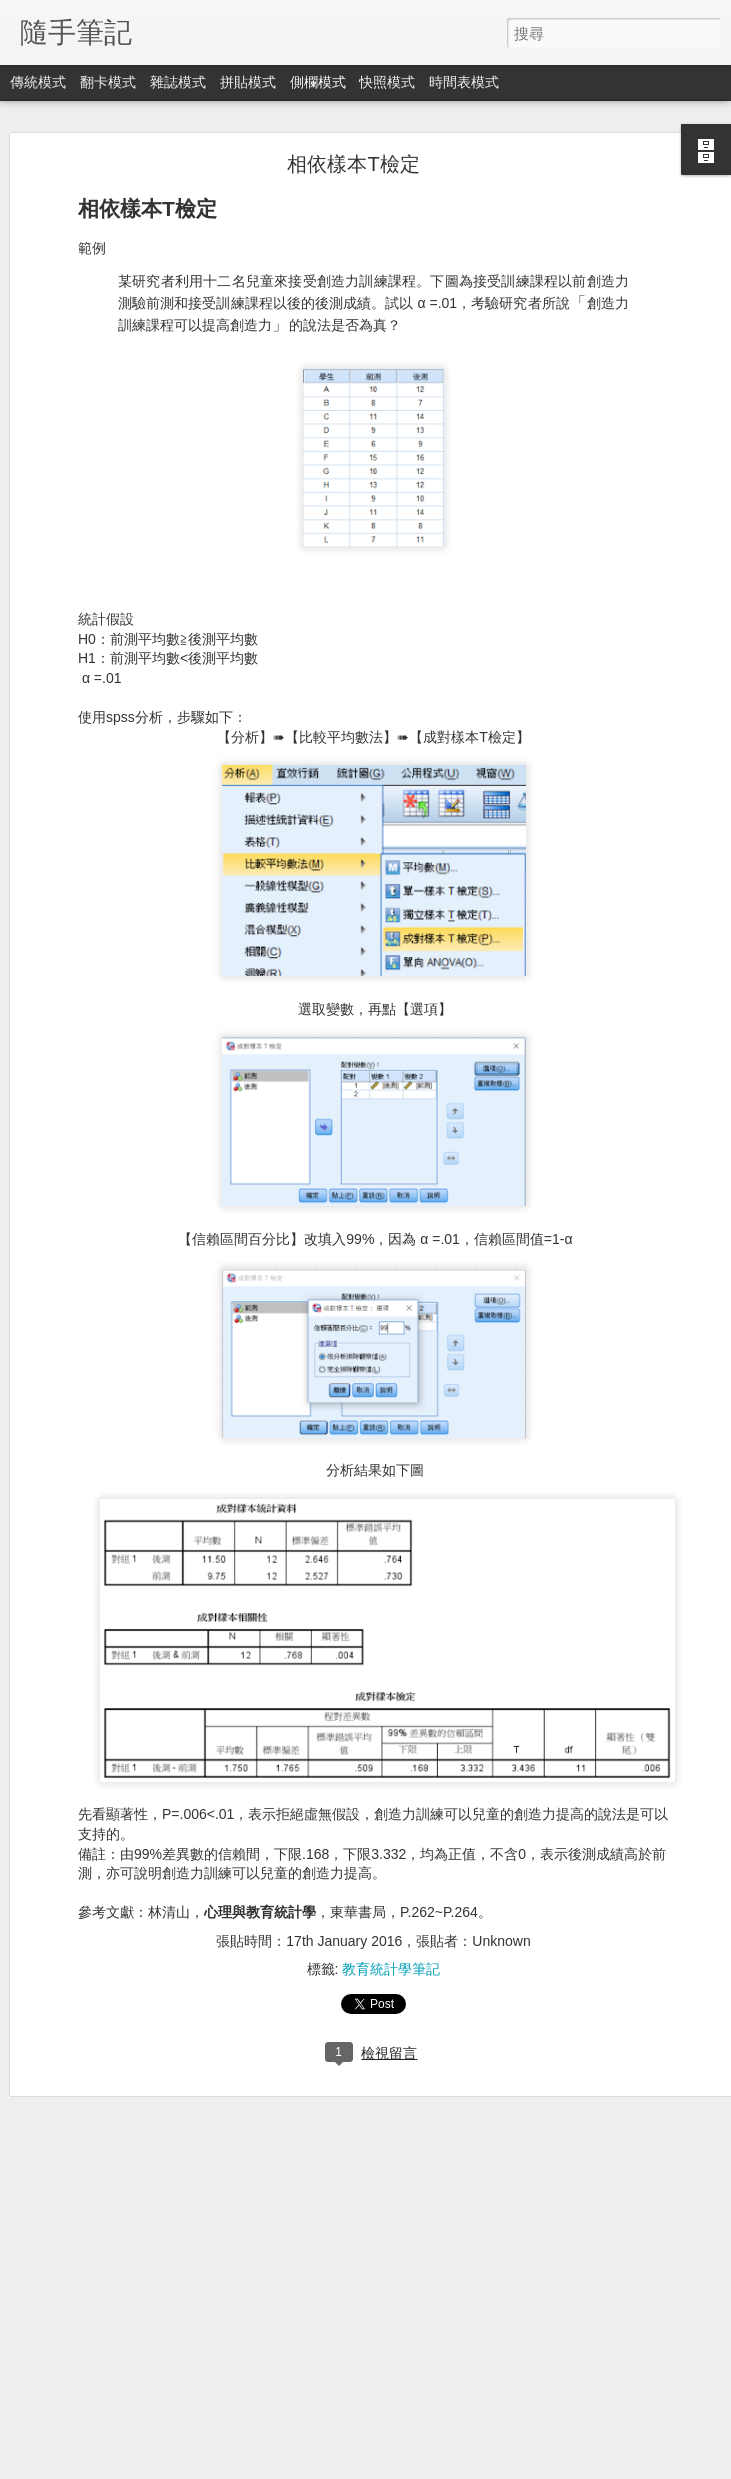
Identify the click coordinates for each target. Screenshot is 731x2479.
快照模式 (387, 82)
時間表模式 (464, 82)
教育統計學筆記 (391, 1963)
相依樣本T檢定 (353, 158)
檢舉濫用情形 (462, 2466)
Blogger (404, 2466)
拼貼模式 (248, 82)
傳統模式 (38, 82)
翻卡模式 (108, 82)
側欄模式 (318, 82)
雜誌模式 (178, 82)
